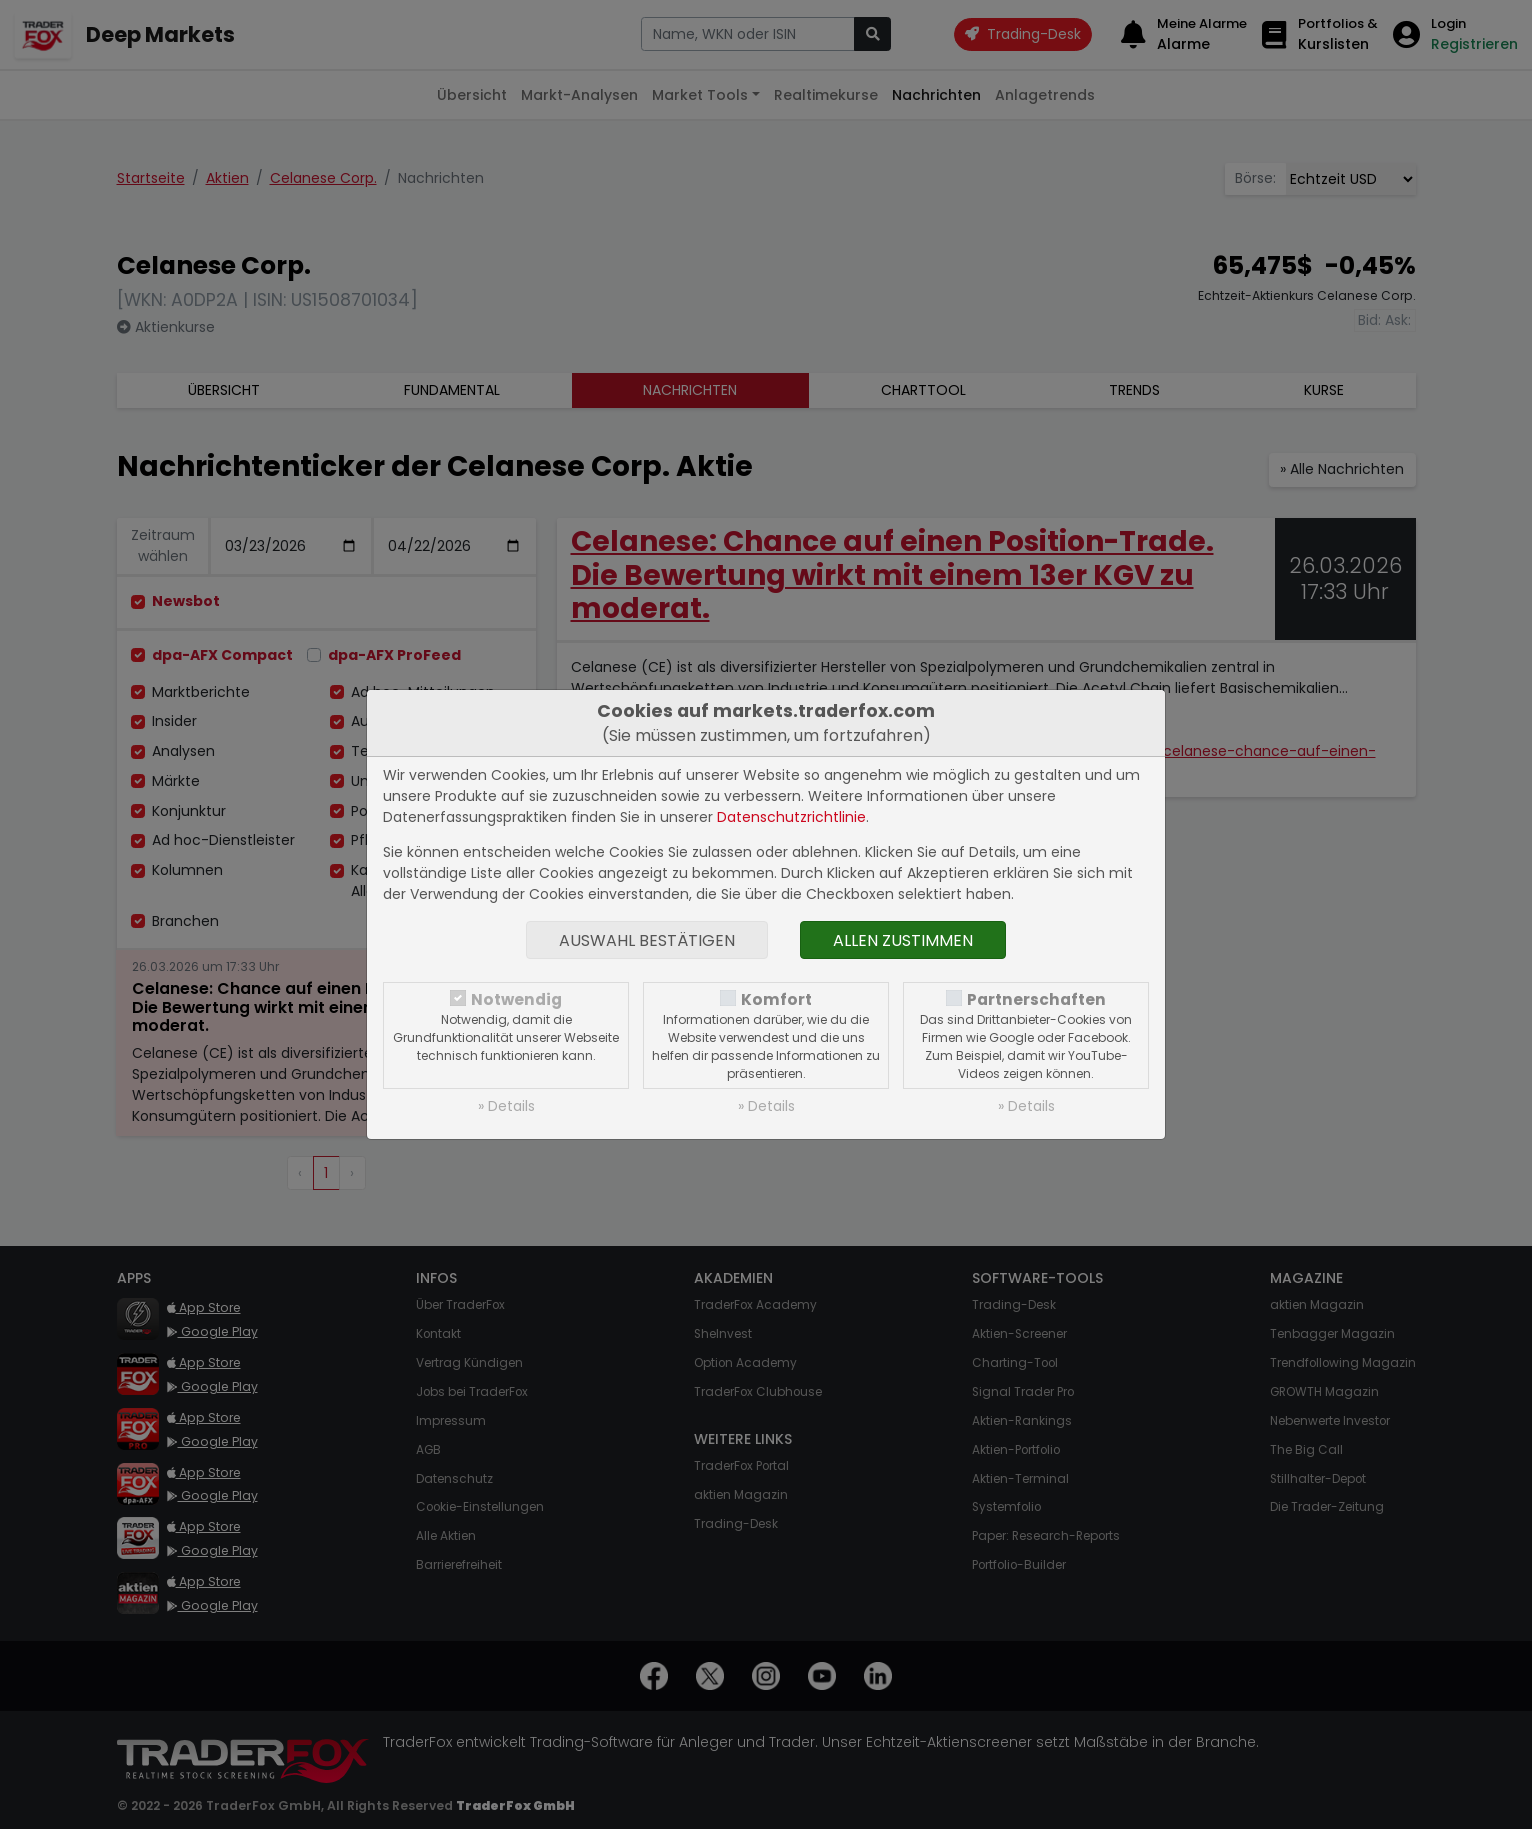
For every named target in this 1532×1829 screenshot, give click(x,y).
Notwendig (516, 999)
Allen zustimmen (903, 940)
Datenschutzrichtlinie (791, 817)
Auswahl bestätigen (647, 940)
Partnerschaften (1036, 999)
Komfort (776, 999)
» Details (506, 1106)
